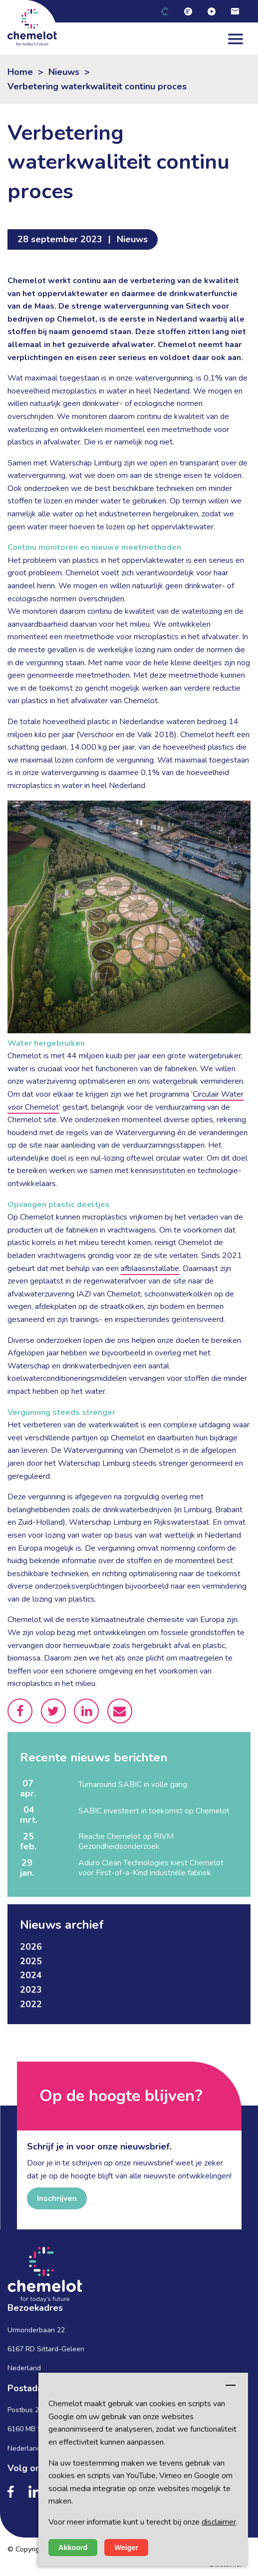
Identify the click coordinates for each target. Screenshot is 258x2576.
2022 (31, 2004)
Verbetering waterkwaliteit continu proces (97, 86)
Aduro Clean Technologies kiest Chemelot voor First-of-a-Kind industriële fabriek (151, 1868)
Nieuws (63, 72)
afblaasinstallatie (150, 1268)
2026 (31, 1947)
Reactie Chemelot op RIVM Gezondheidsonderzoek (126, 1841)
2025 (31, 1961)
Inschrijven (57, 2198)
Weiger (126, 2548)
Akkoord (72, 2548)
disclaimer (219, 2522)
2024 (31, 1975)
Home (20, 72)
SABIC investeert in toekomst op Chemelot (154, 1811)
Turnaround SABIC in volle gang (132, 1784)
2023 (31, 1990)
